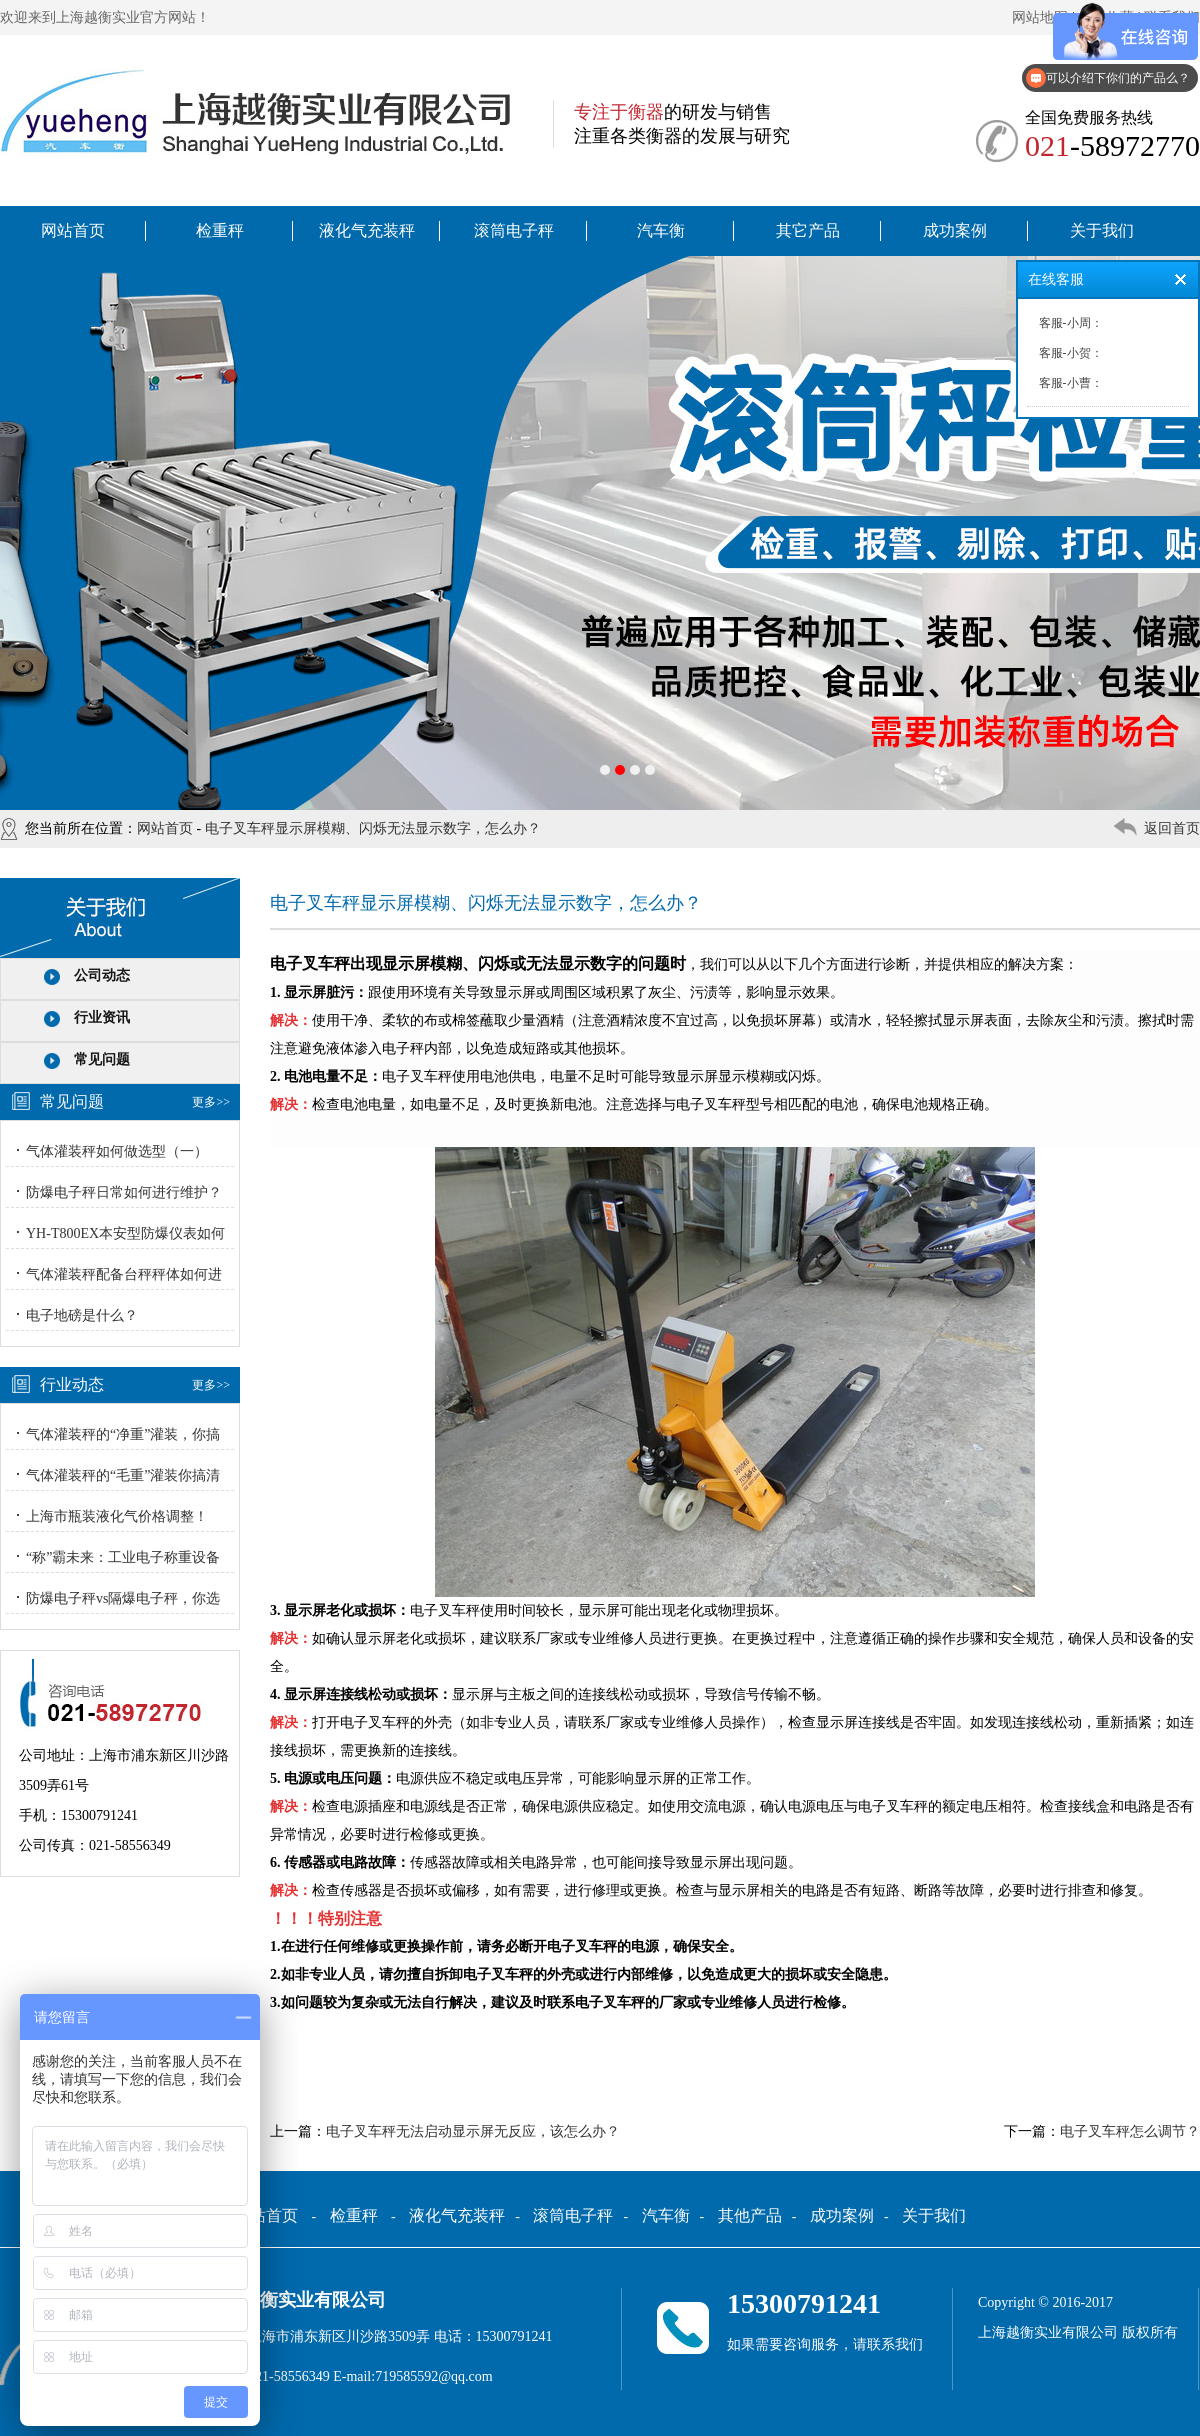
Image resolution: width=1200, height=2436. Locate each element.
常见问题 (102, 1059)
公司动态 (102, 975)
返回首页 (1172, 828)
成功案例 (955, 230)
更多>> (211, 1102)
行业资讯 (102, 1017)
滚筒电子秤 (514, 230)
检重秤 (220, 230)
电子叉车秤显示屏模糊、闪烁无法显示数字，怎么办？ (373, 828)
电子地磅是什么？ (82, 1315)
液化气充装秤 (367, 230)
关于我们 (1102, 230)
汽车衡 (661, 230)
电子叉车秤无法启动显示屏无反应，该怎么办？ (473, 2131)
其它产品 (808, 230)
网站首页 (73, 230)
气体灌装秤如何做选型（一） (117, 1151)
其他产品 (750, 2215)
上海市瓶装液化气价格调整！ (117, 1516)
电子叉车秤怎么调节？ (1130, 2131)
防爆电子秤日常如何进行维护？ (124, 1192)
